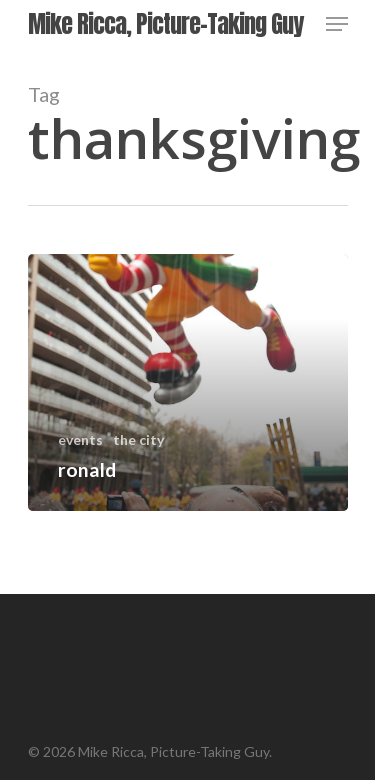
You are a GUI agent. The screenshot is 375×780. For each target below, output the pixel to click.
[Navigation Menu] (337, 24)
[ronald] (188, 382)
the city (138, 439)
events (80, 439)
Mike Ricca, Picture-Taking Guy (165, 24)
